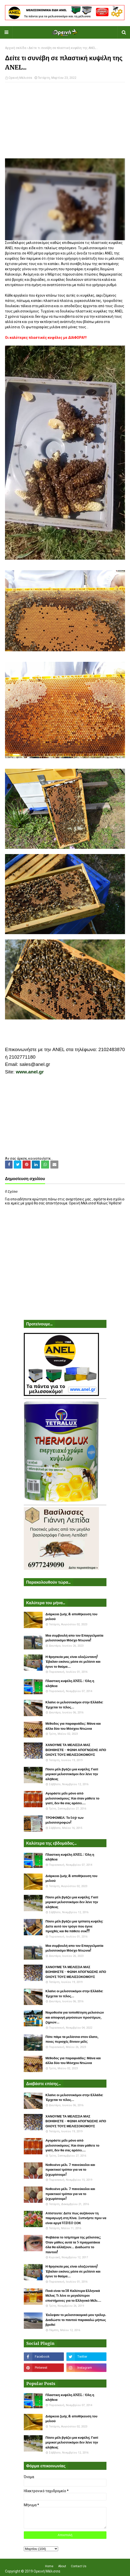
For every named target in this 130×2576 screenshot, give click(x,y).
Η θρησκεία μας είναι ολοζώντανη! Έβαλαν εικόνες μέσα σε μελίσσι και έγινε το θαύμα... (73, 1662)
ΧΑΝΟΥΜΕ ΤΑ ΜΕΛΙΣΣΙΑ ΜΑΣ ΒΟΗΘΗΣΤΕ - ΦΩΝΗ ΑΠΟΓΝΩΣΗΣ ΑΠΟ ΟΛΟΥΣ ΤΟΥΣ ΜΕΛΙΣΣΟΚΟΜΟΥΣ (76, 1750)
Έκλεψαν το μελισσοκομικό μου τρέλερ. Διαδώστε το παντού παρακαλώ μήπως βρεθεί (76, 2320)
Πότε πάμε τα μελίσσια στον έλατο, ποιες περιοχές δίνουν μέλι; (72, 2039)
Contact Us (78, 2566)
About (62, 2566)
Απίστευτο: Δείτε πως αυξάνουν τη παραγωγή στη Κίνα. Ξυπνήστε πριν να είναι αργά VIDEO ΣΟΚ (76, 2218)
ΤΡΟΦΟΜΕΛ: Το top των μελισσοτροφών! (65, 1820)
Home (49, 2566)
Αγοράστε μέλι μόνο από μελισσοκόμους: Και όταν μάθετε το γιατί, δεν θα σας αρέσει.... (72, 1798)
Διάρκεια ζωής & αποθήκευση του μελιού (71, 1616)
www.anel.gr (30, 1071)
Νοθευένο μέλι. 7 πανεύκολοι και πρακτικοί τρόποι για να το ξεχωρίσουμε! (70, 2170)
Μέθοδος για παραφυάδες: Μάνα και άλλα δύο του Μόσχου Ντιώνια (73, 1726)
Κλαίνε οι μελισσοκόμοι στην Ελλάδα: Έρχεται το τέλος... (74, 1704)
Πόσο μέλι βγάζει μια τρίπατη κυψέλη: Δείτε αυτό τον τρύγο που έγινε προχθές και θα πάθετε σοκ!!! (74, 1926)
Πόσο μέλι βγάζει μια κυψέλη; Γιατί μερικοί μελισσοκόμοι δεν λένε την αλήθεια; (72, 1774)
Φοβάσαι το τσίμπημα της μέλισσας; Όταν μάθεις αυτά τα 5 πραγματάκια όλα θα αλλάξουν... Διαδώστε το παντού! (73, 2244)
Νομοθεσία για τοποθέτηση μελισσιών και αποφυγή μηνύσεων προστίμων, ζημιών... (75, 2017)
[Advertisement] (65, 122)
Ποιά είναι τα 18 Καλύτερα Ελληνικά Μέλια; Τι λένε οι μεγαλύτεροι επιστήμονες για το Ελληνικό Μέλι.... (73, 2296)
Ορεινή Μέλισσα (20, 78)
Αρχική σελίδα (15, 48)
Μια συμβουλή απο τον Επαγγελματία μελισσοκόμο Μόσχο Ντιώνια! (74, 1638)
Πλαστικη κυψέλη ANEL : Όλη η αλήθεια (70, 1683)
